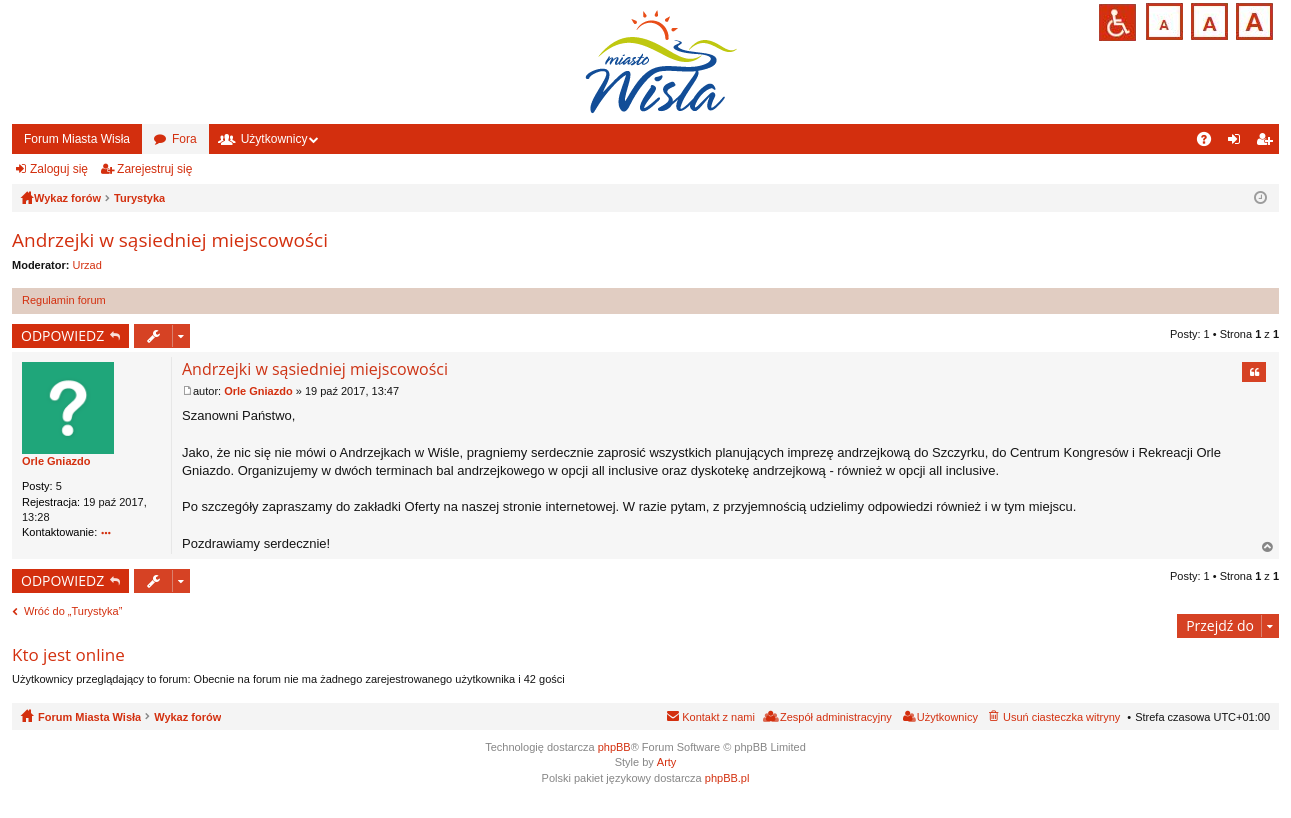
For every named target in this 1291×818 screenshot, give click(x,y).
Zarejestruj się (154, 169)
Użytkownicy (274, 139)
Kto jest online (68, 654)
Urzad (87, 265)
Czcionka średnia (1207, 19)
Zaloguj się (59, 169)
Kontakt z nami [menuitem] (718, 717)
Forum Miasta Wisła (77, 139)
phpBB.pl (727, 778)
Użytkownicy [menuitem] (947, 717)
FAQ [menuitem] (1210, 143)
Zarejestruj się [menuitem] (1268, 143)
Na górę (1268, 547)
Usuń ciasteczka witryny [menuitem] (1061, 717)
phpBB (614, 747)
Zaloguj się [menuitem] (1238, 143)
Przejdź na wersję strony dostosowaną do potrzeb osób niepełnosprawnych (1117, 22)
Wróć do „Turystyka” (73, 611)
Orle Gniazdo (56, 461)
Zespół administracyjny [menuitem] (836, 717)
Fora (184, 139)
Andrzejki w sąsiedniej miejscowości (170, 240)
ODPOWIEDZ (62, 335)
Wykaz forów (187, 717)
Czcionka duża (1252, 19)
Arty (667, 762)
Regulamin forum (64, 300)
